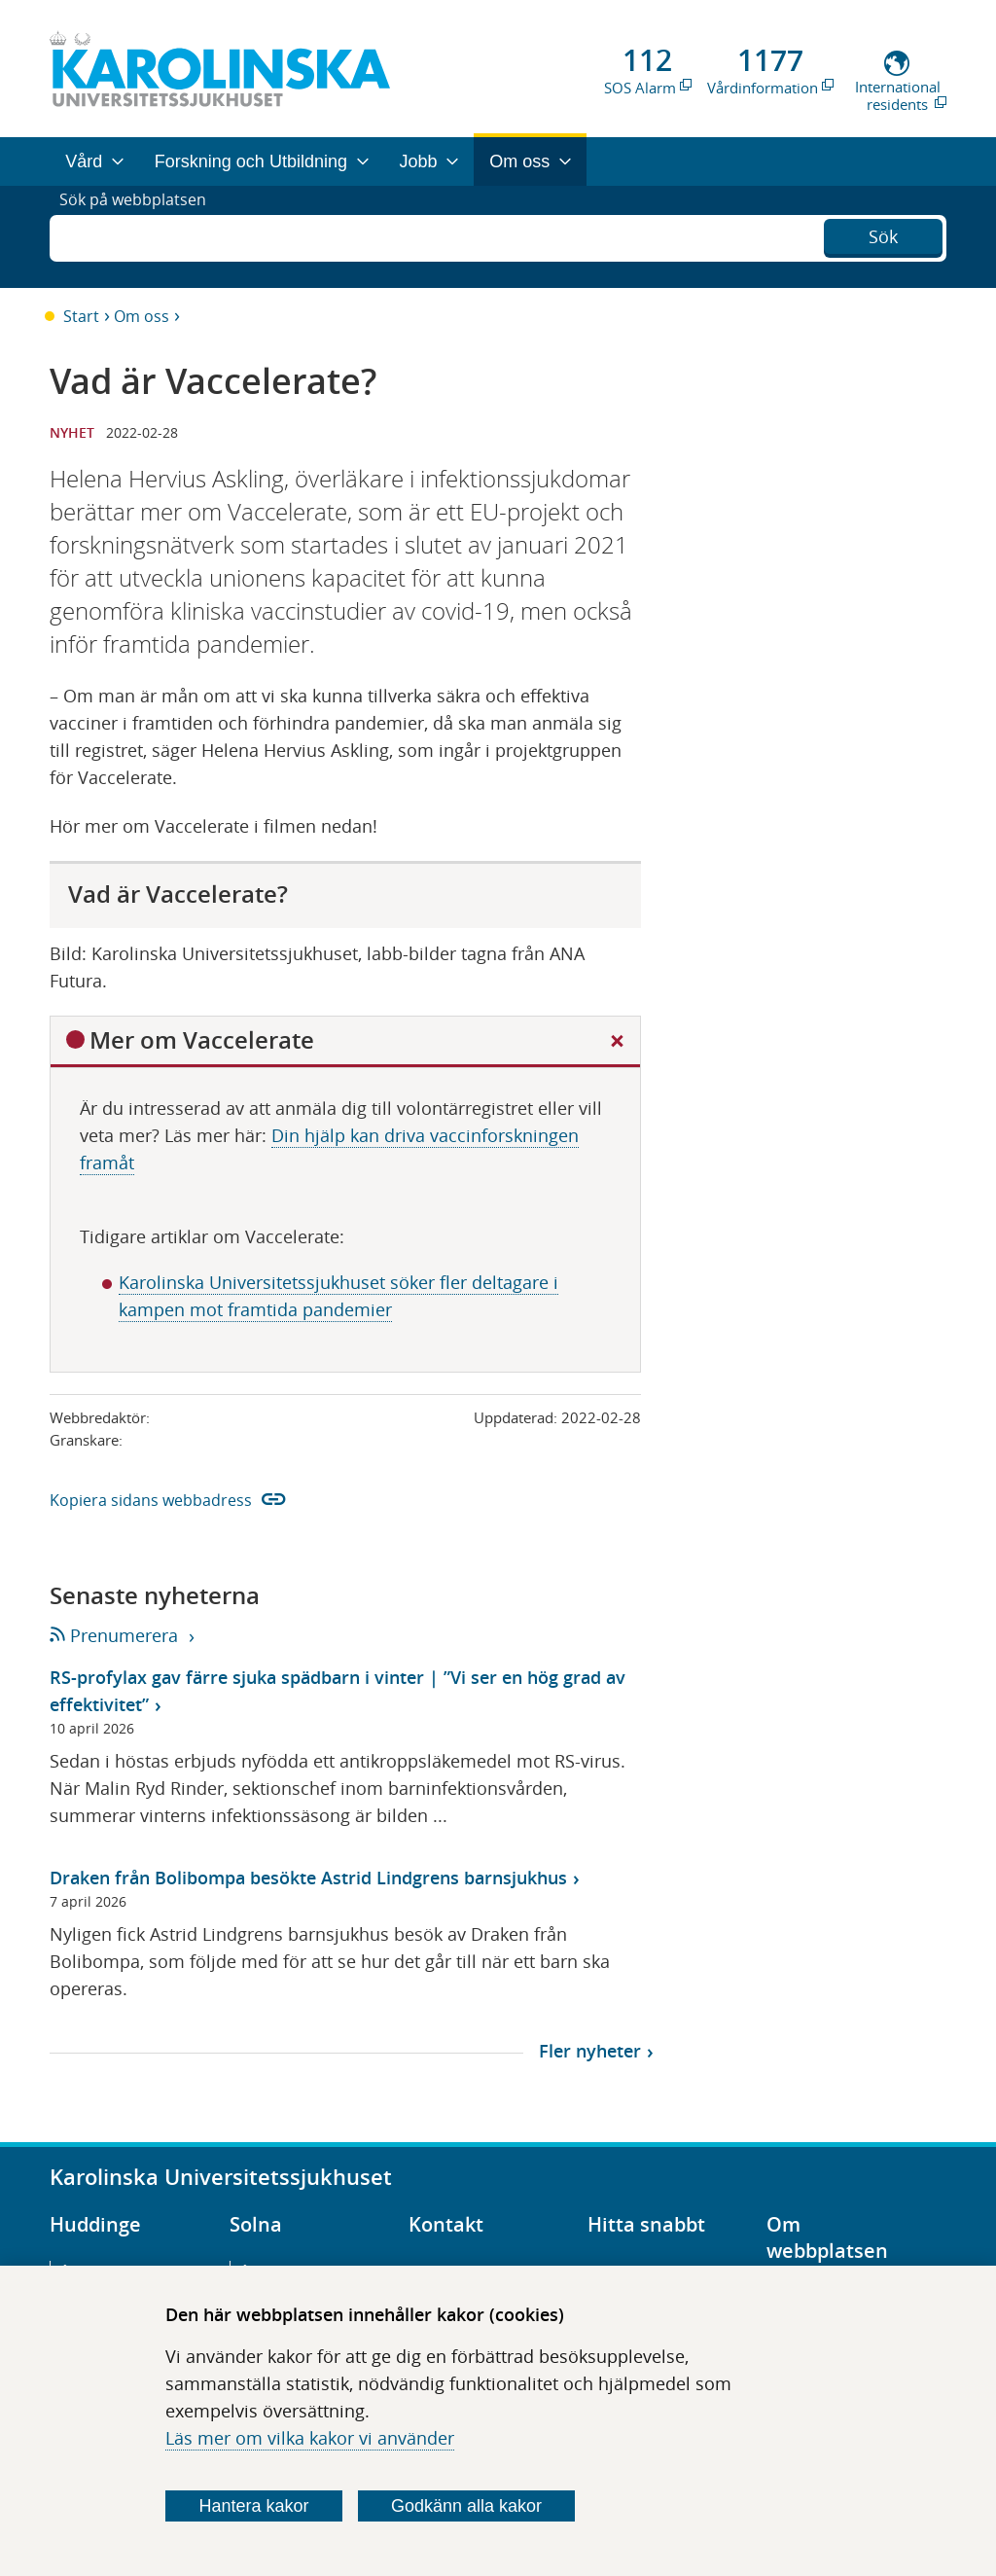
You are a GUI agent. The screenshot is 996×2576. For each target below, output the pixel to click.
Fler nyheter (590, 2050)
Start (81, 316)
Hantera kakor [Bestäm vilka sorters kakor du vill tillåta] (254, 2506)
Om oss (141, 316)
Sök (883, 234)
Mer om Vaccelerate (201, 1040)
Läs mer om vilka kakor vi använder (309, 2438)
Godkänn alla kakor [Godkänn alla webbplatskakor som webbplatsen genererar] (466, 2506)
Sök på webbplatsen (141, 236)
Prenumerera (116, 1635)
